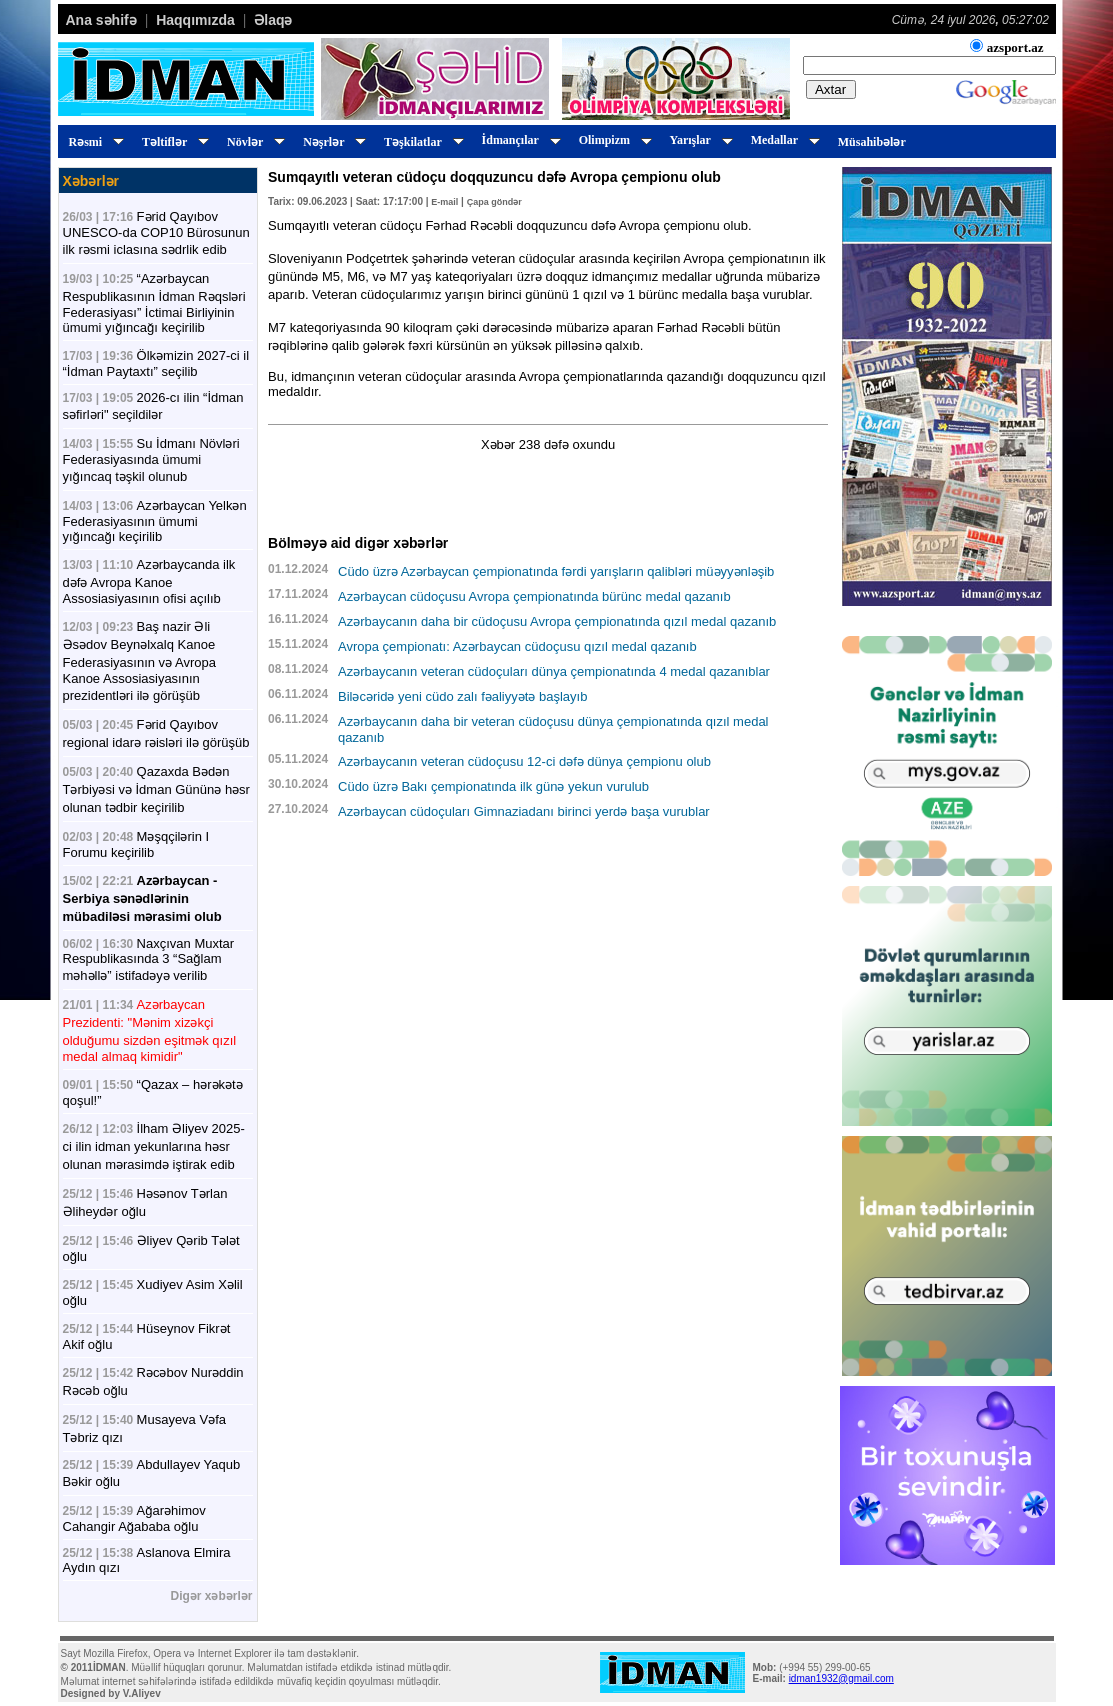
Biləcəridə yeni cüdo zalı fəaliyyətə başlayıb (462, 696)
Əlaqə (273, 20)
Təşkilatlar (420, 142)
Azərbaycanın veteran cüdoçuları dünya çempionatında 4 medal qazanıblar (554, 671)
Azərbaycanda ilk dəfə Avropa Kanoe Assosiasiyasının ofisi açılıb (149, 581)
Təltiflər (172, 142)
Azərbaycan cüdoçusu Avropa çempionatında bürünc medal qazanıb (534, 596)
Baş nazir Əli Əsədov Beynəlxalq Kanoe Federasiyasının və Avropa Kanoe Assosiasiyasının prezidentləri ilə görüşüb (139, 661)
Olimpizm (612, 140)
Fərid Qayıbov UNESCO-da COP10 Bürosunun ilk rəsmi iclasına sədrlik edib (156, 233)
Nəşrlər (331, 142)
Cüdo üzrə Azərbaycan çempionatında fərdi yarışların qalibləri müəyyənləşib (556, 571)
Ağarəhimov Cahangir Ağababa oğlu (134, 1518)
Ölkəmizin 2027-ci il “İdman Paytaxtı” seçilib (156, 363)
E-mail (444, 202)
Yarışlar (698, 140)
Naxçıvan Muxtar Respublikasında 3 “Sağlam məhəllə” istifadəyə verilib (149, 959)
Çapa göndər (494, 202)
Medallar (782, 140)
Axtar (830, 89)
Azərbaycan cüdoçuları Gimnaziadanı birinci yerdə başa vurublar (524, 811)
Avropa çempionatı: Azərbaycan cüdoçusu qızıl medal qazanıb (517, 646)
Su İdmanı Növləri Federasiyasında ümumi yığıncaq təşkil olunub (151, 460)
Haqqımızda (195, 20)
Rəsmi (94, 142)
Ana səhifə (101, 20)
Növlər (253, 142)
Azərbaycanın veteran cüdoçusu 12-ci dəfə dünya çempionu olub (524, 761)
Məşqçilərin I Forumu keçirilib (136, 844)
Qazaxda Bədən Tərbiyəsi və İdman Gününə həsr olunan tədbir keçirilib (156, 789)
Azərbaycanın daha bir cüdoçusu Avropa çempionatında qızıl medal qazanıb (557, 621)
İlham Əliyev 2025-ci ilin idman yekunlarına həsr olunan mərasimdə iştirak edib (154, 1146)
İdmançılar (518, 140)
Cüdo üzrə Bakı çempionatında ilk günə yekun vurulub (493, 786)
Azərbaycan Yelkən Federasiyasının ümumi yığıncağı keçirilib (155, 521)
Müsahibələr (872, 142)
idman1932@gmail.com (841, 1678)
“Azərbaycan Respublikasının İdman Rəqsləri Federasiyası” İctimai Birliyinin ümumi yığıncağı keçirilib (154, 303)
